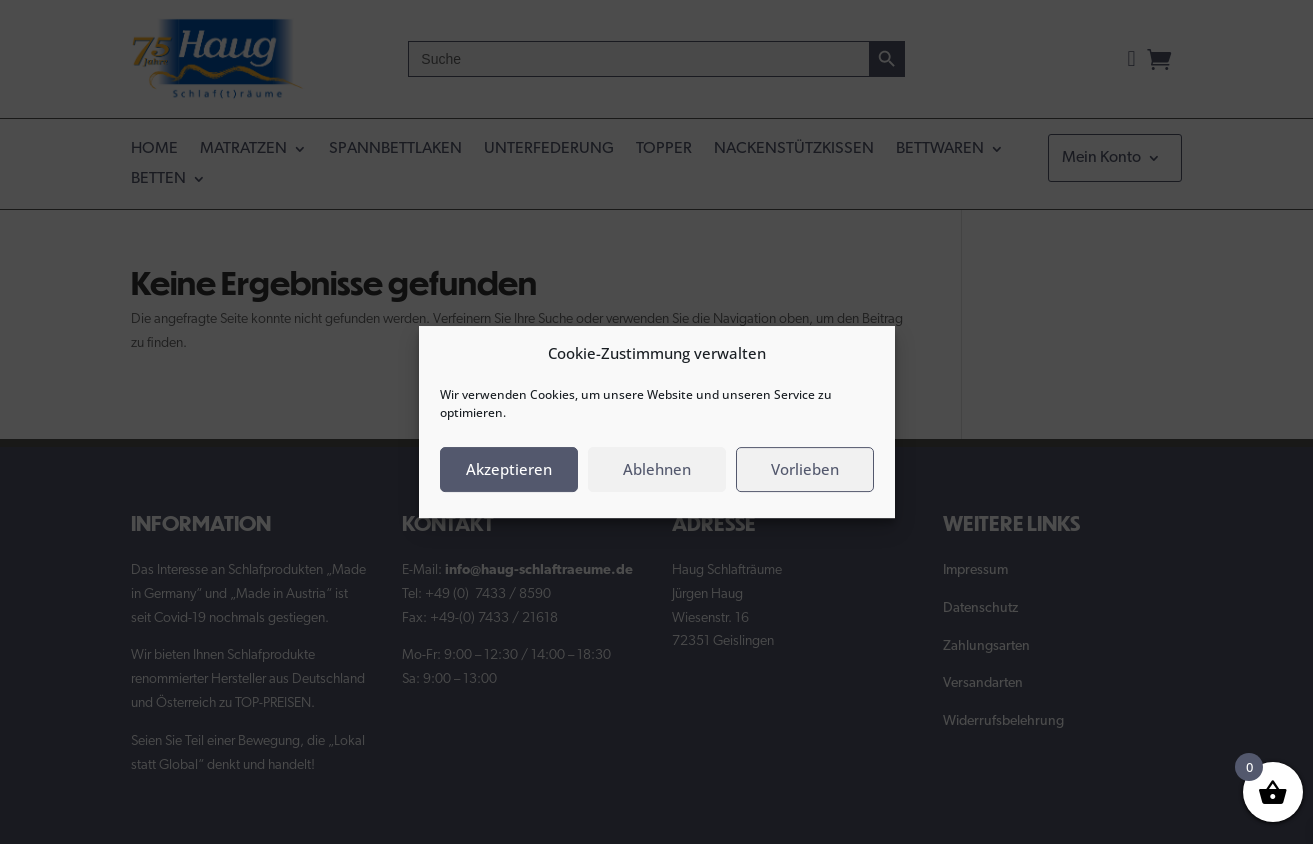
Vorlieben (805, 469)
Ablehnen (657, 469)
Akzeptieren (509, 469)
